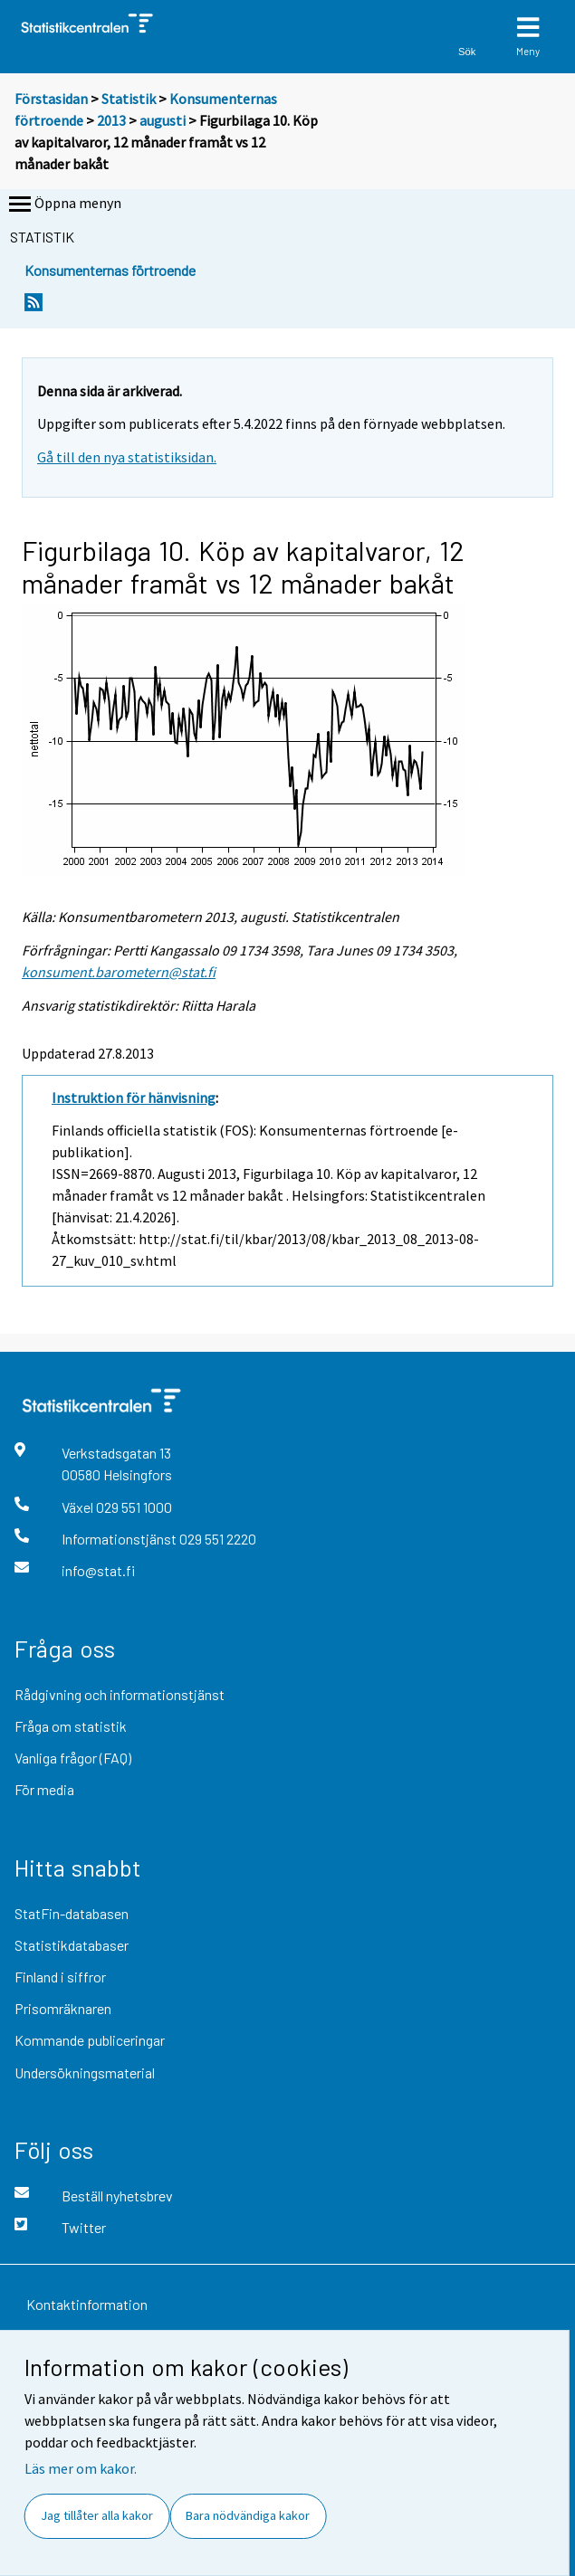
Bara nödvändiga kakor (248, 2515)
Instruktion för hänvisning (134, 1097)
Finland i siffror (60, 1976)
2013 (111, 120)
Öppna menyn (63, 204)
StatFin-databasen (71, 1913)
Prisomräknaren (62, 2008)
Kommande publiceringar (89, 2039)
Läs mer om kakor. (80, 2468)
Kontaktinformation (87, 2304)
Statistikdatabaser (71, 1944)
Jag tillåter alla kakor (97, 2515)
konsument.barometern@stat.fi (119, 972)
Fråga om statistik (70, 1726)
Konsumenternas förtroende (110, 270)
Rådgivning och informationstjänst (119, 1694)
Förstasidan (51, 99)
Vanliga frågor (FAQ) (72, 1757)
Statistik (128, 99)
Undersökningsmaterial (84, 2072)
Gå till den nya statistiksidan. (126, 457)
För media (44, 1789)
